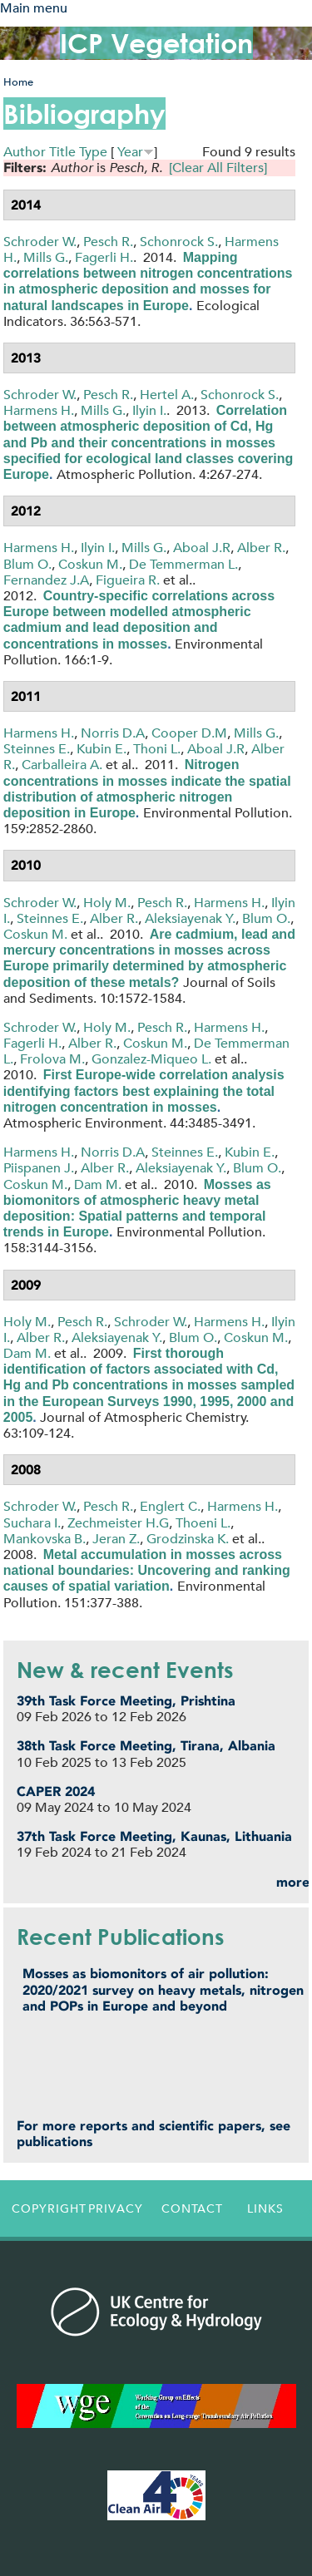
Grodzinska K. (187, 1538)
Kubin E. (101, 749)
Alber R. (261, 547)
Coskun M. (90, 564)
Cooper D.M (189, 733)
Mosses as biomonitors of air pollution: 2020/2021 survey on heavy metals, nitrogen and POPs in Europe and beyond (163, 1989)
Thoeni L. (203, 1523)
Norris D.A (113, 733)
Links (265, 2208)
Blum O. (27, 564)
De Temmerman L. (183, 564)
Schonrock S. (179, 241)
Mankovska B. (44, 1538)
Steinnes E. (36, 749)
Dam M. (97, 1184)
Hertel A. (167, 394)
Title (62, 151)
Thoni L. (157, 749)
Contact (192, 2208)
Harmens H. (38, 410)
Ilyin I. (149, 410)
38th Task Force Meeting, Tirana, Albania (146, 1746)
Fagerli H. (104, 257)
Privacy (115, 2208)
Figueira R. (128, 580)
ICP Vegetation (156, 43)
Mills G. (45, 257)
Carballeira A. (62, 764)
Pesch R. (108, 241)
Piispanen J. (38, 1168)
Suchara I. (32, 1523)
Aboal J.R (201, 547)
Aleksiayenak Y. (190, 918)
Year (130, 151)
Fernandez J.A (46, 580)
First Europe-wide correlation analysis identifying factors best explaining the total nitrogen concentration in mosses (144, 1090)
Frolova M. (52, 1059)
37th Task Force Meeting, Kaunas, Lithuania (154, 1836)
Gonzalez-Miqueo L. (151, 1059)
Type (93, 151)
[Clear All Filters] (218, 167)
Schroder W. (40, 241)
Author (24, 151)
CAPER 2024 (56, 1791)
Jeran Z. (116, 1538)
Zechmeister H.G (118, 1523)
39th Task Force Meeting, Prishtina (126, 1701)
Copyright (45, 2208)
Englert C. (170, 1506)
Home (18, 82)
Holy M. (107, 902)
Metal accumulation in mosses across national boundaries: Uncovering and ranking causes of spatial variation (146, 1570)
